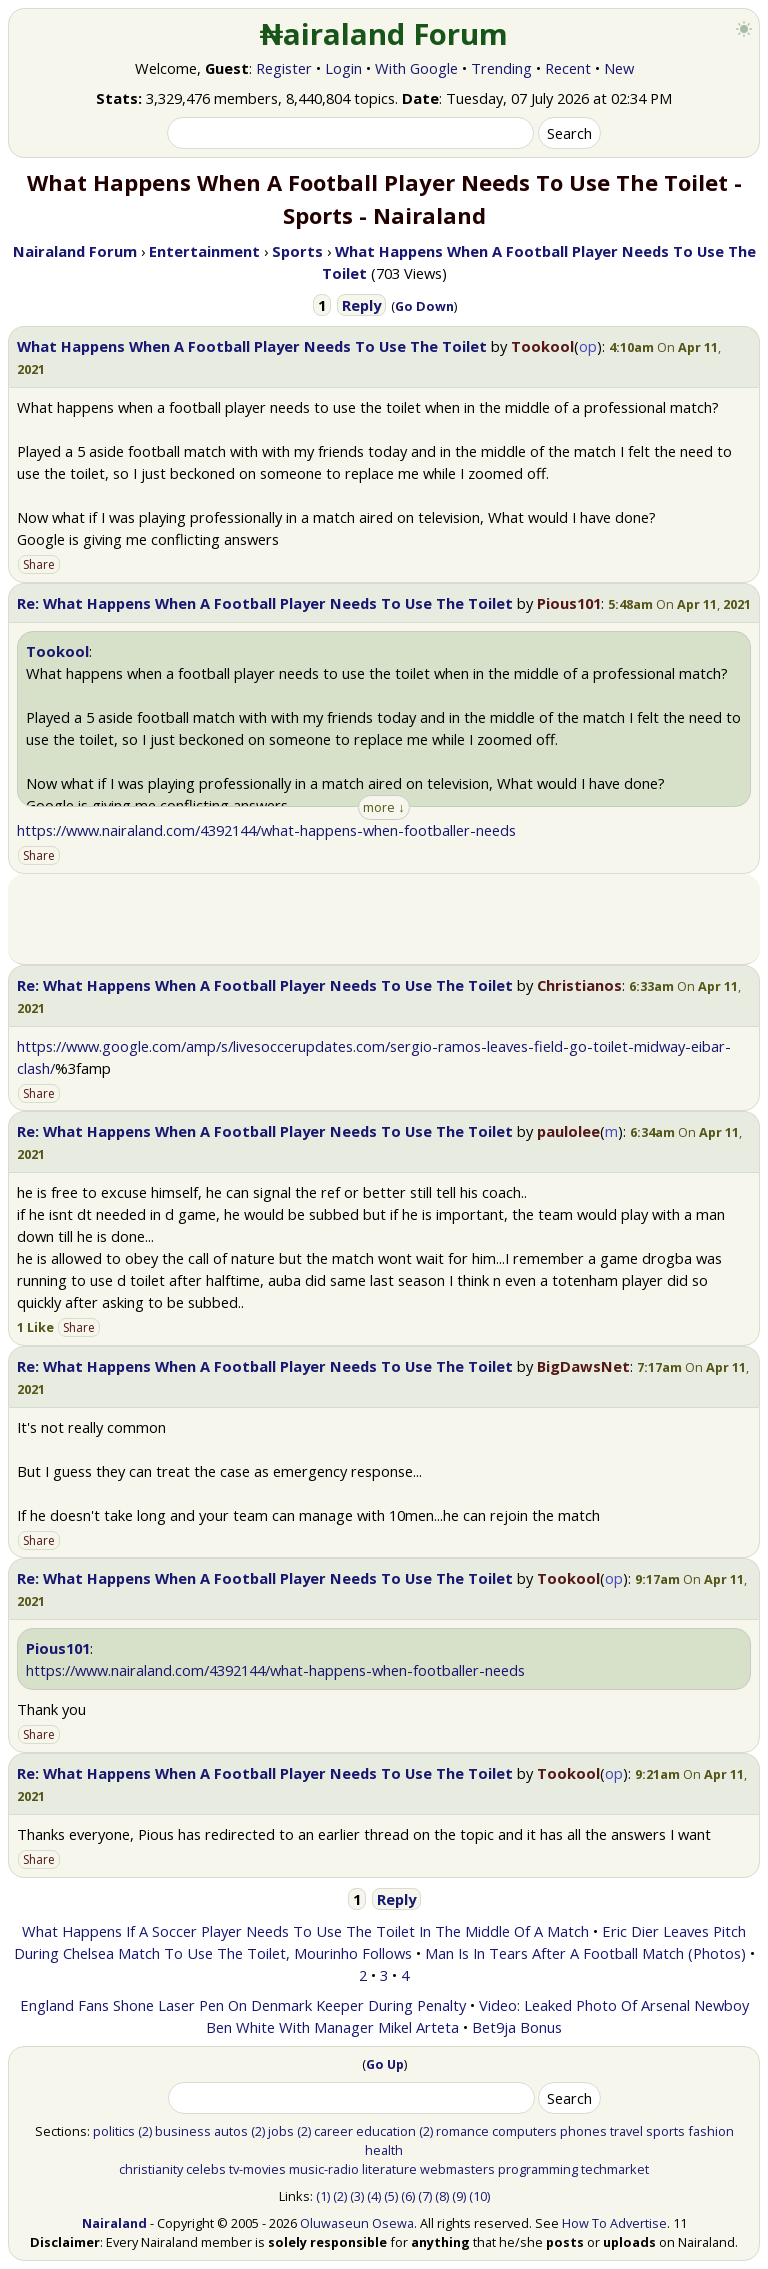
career (333, 2131)
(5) (391, 2196)
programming (538, 2169)
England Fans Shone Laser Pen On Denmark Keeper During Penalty (243, 2005)
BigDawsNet (583, 1366)
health (384, 2150)
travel (626, 2131)
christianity (151, 2169)
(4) (374, 2196)
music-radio (324, 2169)
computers (524, 2131)
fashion (711, 2131)
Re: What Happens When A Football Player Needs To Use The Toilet (265, 603)
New (619, 68)
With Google (416, 68)
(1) (323, 2196)
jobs (281, 2131)
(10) (479, 2196)
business (183, 2131)
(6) (408, 2196)
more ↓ (383, 807)
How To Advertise (614, 2223)
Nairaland (114, 2223)
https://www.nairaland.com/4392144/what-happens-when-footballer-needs (266, 830)
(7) (425, 2196)
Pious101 (569, 603)
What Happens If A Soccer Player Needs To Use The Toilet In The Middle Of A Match (305, 1931)
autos (231, 2131)
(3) (357, 2196)
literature (389, 2169)
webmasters (457, 2169)
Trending (501, 68)
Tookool (542, 346)
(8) (442, 2196)
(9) (459, 2196)
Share (39, 564)
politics (114, 2131)
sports (665, 2131)
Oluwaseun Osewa (357, 2223)
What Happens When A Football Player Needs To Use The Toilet (252, 346)
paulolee (568, 1131)
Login (343, 68)
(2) (145, 2131)
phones (583, 2131)
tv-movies (257, 2169)
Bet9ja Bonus (517, 2027)
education (386, 2131)
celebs (206, 2169)
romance (462, 2131)
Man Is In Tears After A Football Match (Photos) (585, 1953)
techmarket (615, 2169)
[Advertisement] (384, 919)
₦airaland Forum (384, 34)
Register (284, 68)
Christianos (579, 985)
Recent (568, 68)
